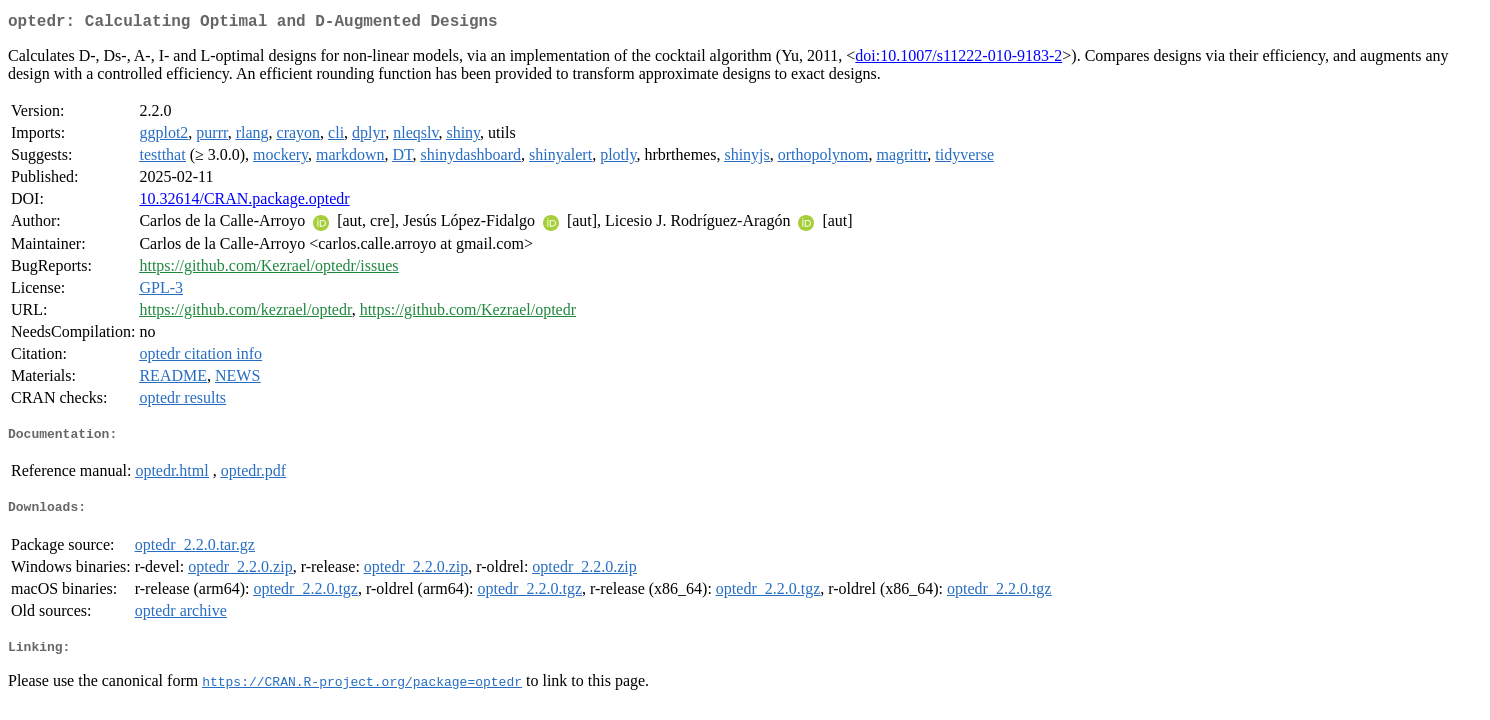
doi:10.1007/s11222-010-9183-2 (958, 59)
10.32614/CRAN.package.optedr (244, 202)
